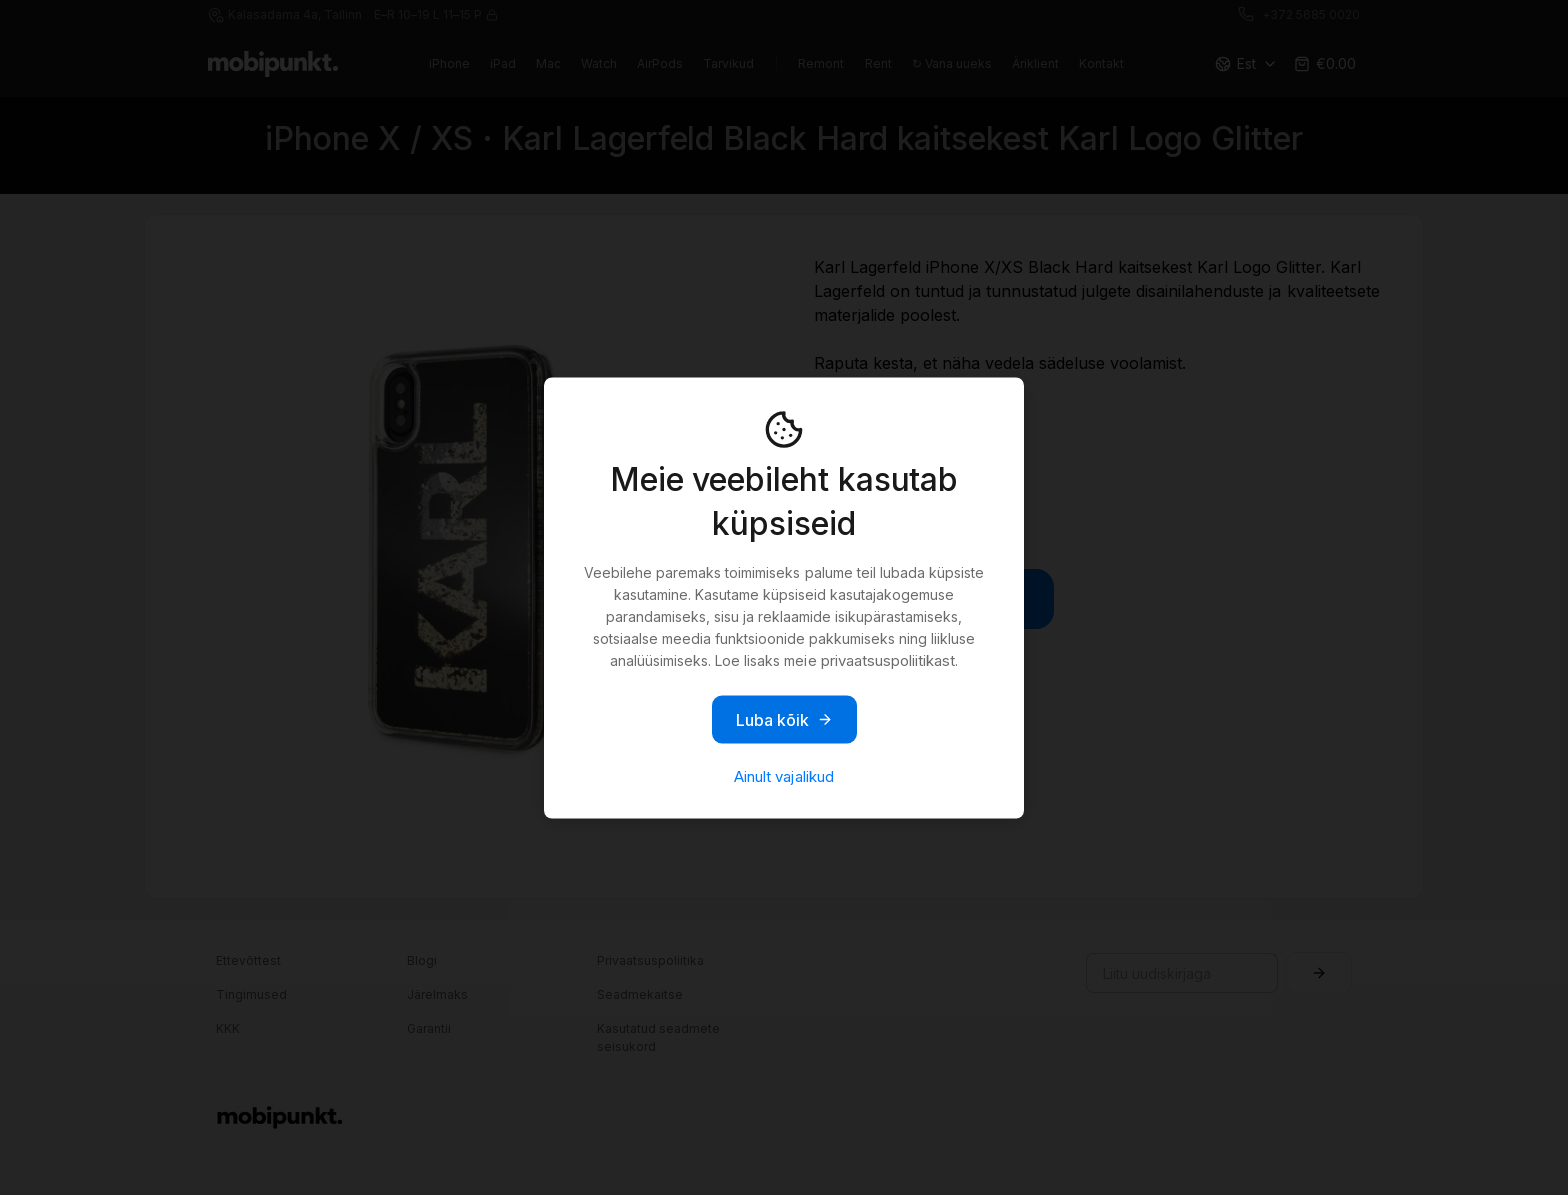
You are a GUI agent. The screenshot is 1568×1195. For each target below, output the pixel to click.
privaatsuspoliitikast (888, 659)
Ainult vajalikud (783, 775)
